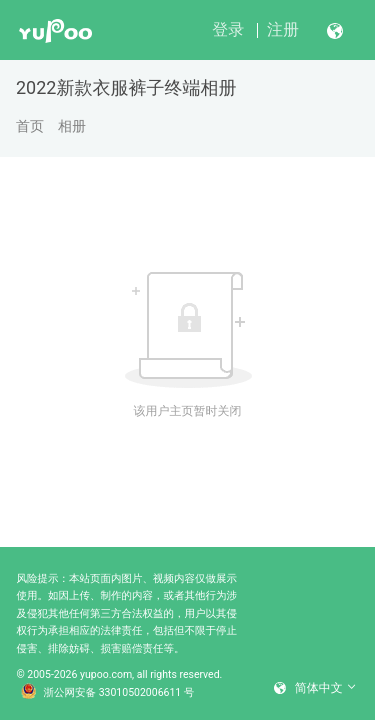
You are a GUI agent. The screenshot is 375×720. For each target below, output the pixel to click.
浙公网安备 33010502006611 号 (108, 693)
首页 (30, 126)
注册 (283, 29)
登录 (228, 29)
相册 (72, 126)
